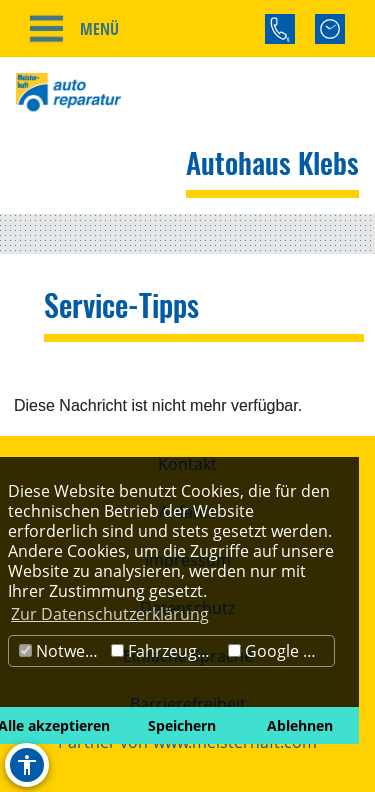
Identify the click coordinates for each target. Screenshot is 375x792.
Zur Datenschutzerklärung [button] (110, 614)
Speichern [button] (182, 725)
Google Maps (281, 651)
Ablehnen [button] (300, 725)
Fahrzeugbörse (167, 651)
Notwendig (62, 651)
